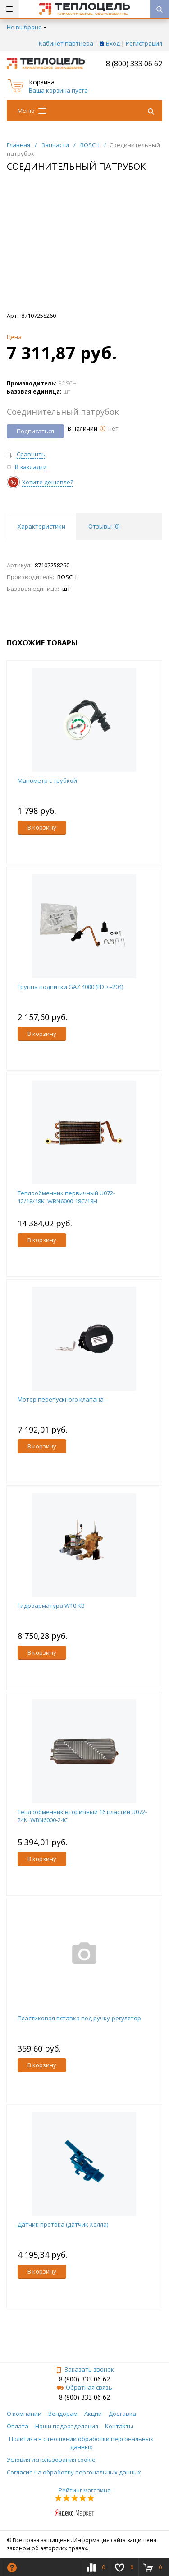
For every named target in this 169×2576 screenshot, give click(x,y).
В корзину (41, 827)
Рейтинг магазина (85, 2490)
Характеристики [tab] (41, 526)
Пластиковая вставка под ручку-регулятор (79, 2018)
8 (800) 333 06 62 (134, 64)
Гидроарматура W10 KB (51, 1605)
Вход (113, 43)
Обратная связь (84, 2387)
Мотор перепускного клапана (61, 1399)
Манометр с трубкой (47, 780)
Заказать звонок (84, 2369)
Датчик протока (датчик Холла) (63, 2224)
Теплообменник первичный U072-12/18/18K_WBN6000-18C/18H (66, 1197)
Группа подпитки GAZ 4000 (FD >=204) (70, 987)
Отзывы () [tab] (103, 526)
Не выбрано (27, 27)
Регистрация (144, 43)
